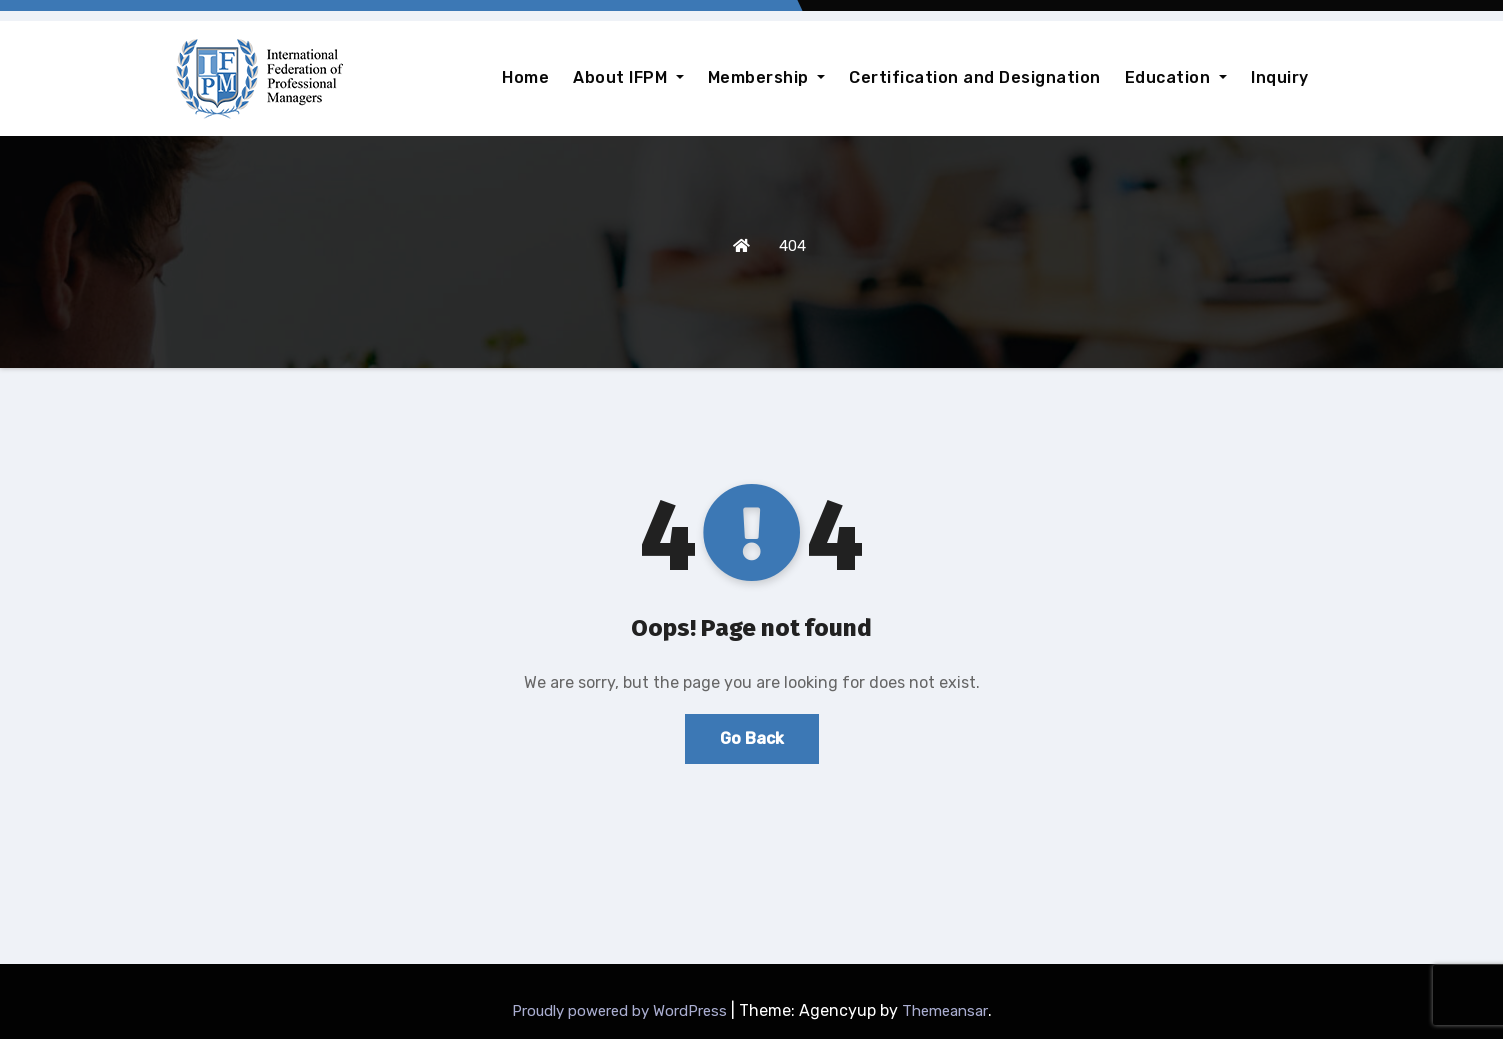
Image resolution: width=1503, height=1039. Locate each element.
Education (1176, 77)
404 (792, 246)
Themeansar (945, 1011)
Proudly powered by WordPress (621, 1011)
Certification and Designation (975, 77)
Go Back (752, 738)
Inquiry (1280, 77)
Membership (767, 77)
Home (525, 77)
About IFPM (628, 77)
